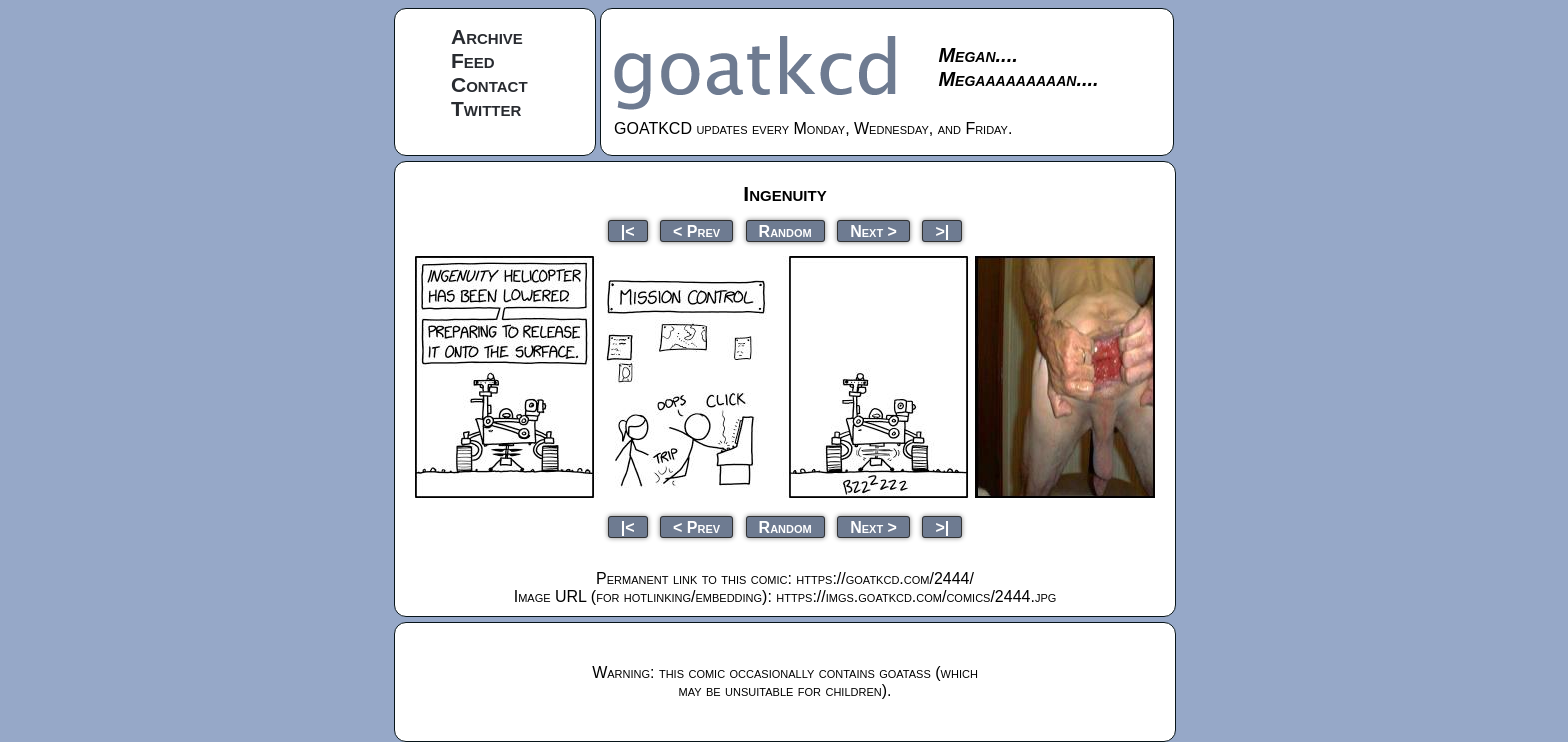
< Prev (696, 230)
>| (942, 230)
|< (628, 230)
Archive (487, 36)
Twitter (486, 108)
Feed (473, 60)
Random (785, 230)
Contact (489, 84)
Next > (873, 230)
